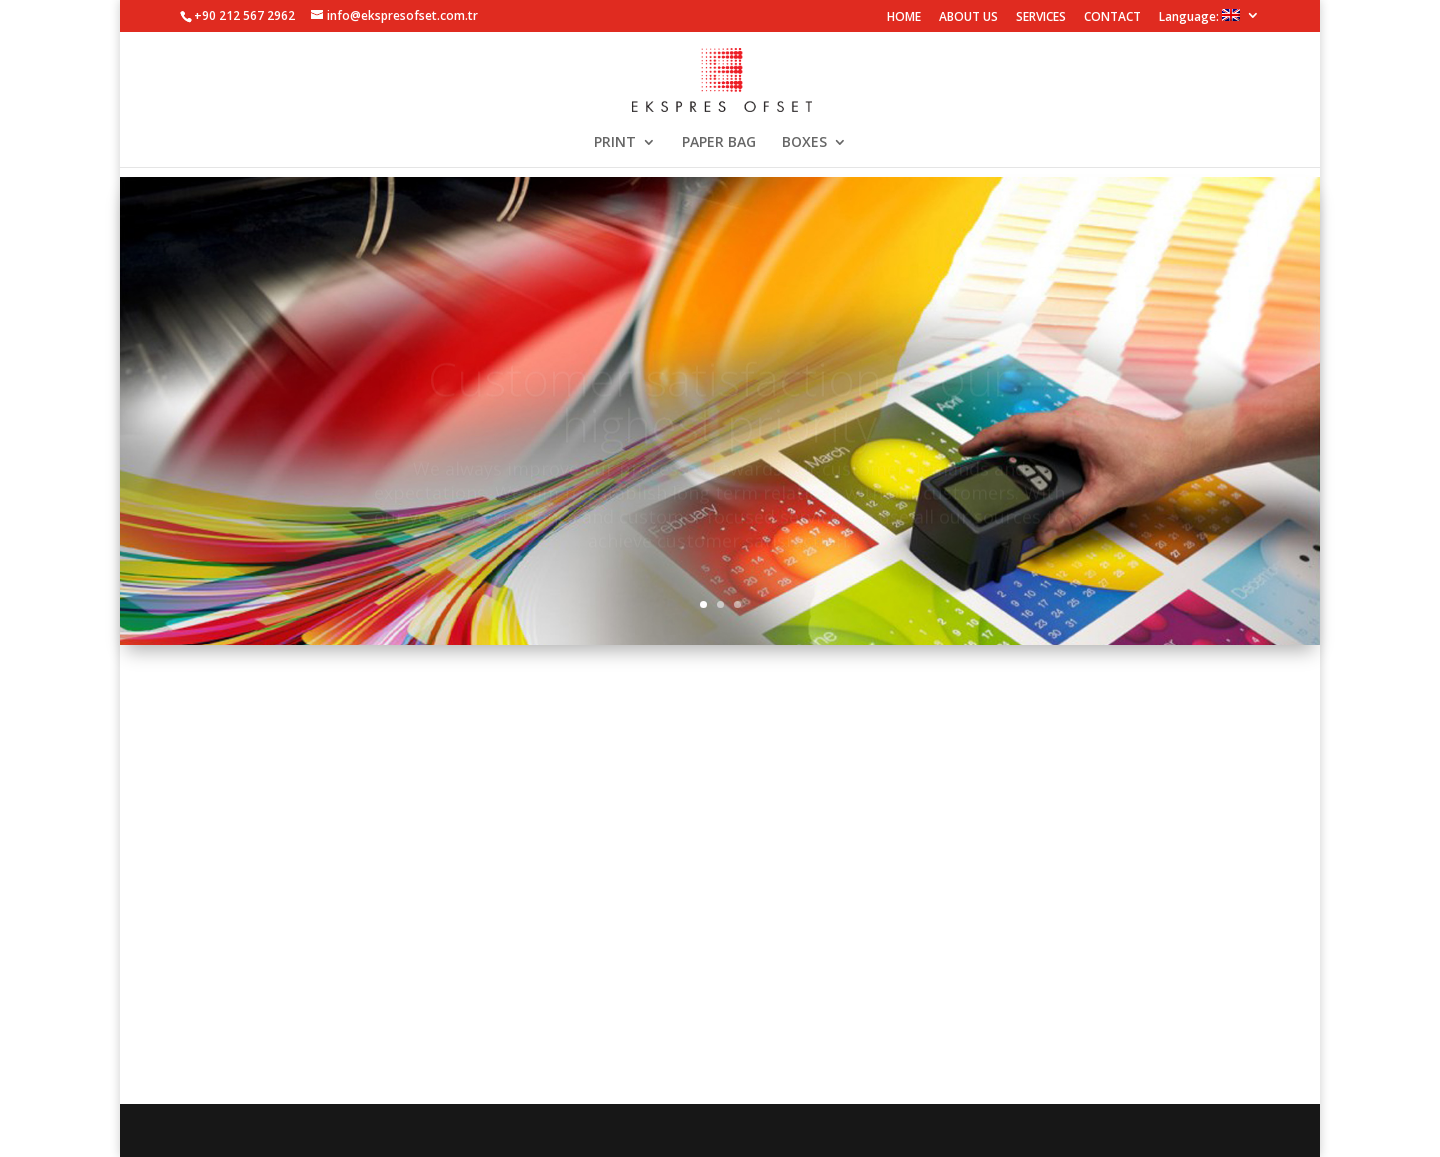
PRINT (615, 143)
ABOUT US (968, 18)
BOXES (804, 143)
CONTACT (1112, 18)
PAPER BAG (719, 143)
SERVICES (1041, 18)
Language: (1199, 17)
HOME (904, 18)
